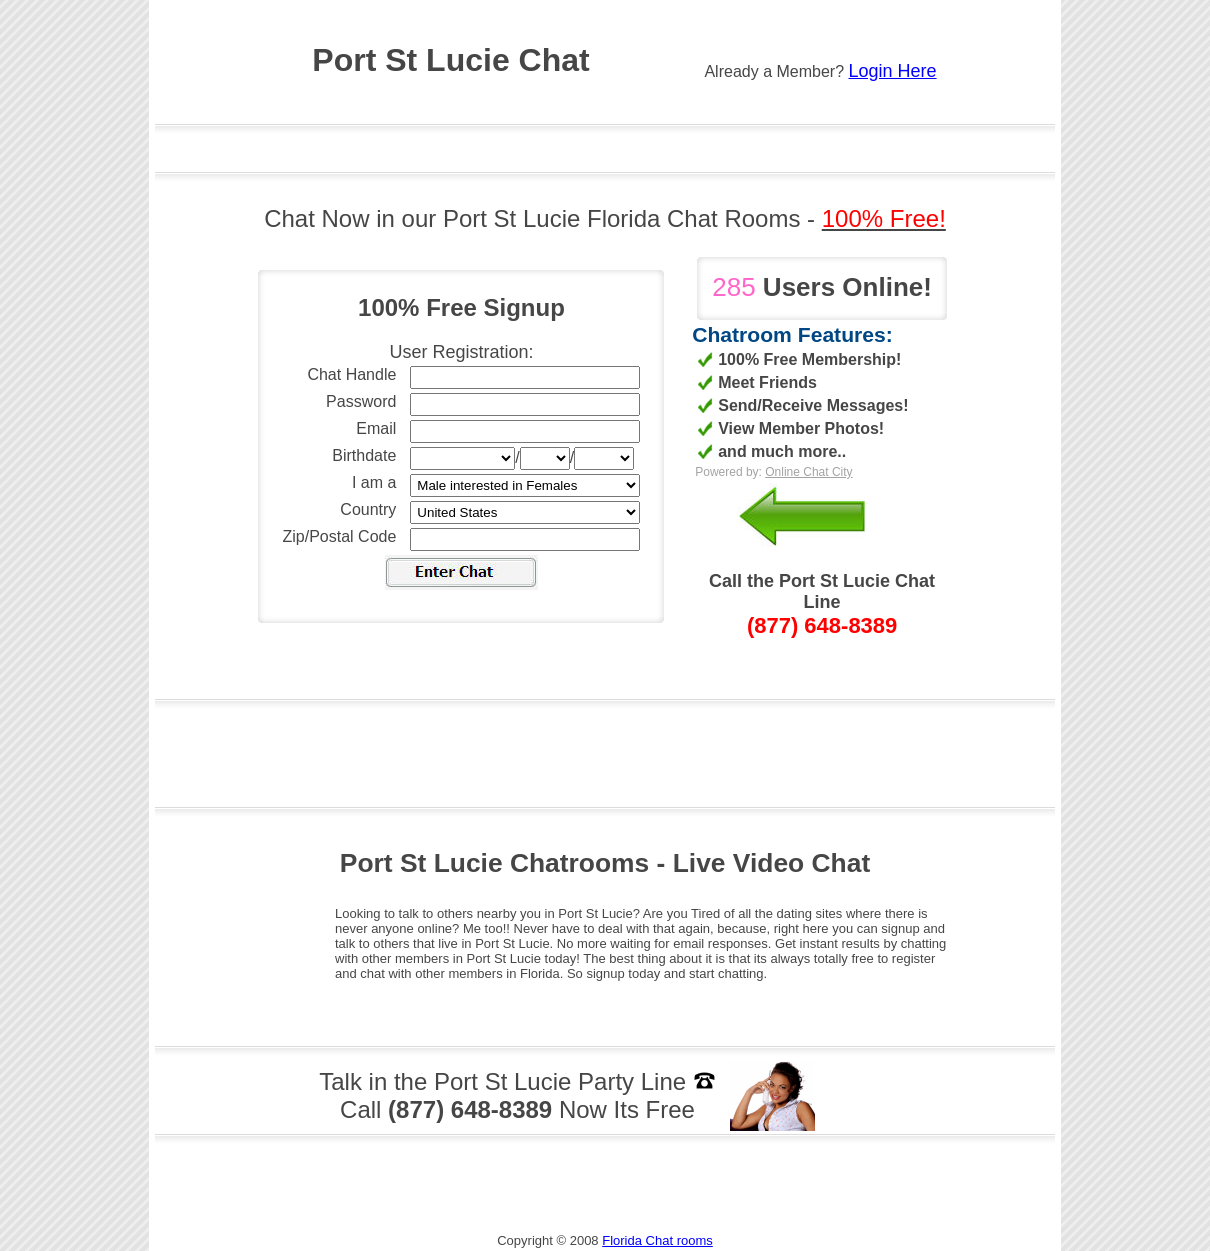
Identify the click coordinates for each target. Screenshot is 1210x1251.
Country (368, 509)
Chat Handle (351, 374)
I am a (374, 482)
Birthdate (364, 455)
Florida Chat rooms (657, 1240)
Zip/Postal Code (340, 536)
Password (361, 401)
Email (376, 428)
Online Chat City (808, 472)
